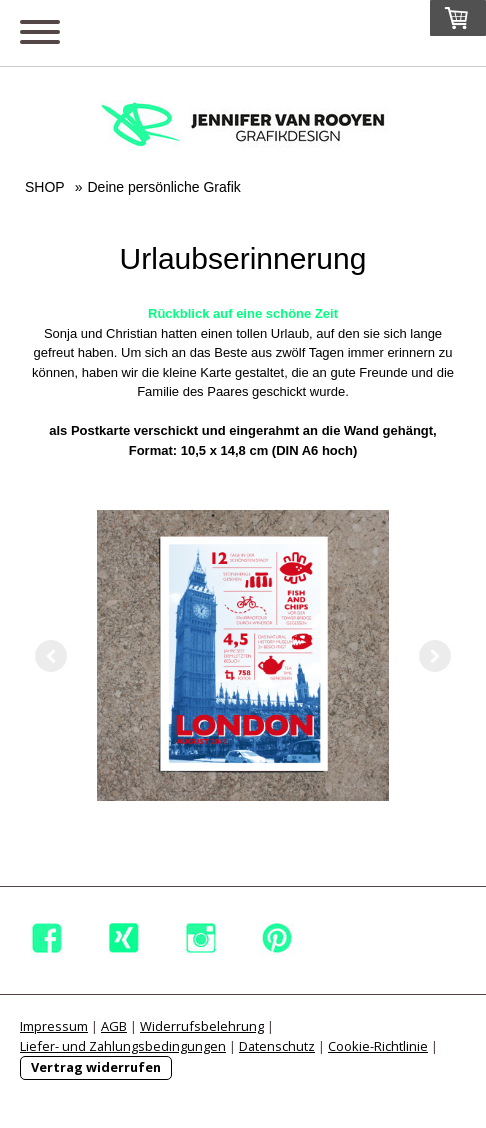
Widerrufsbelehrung (202, 1026)
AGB (114, 1026)
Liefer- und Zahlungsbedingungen (123, 1046)
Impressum (54, 1026)
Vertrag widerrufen (96, 1067)
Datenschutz (277, 1046)
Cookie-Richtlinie (378, 1046)
